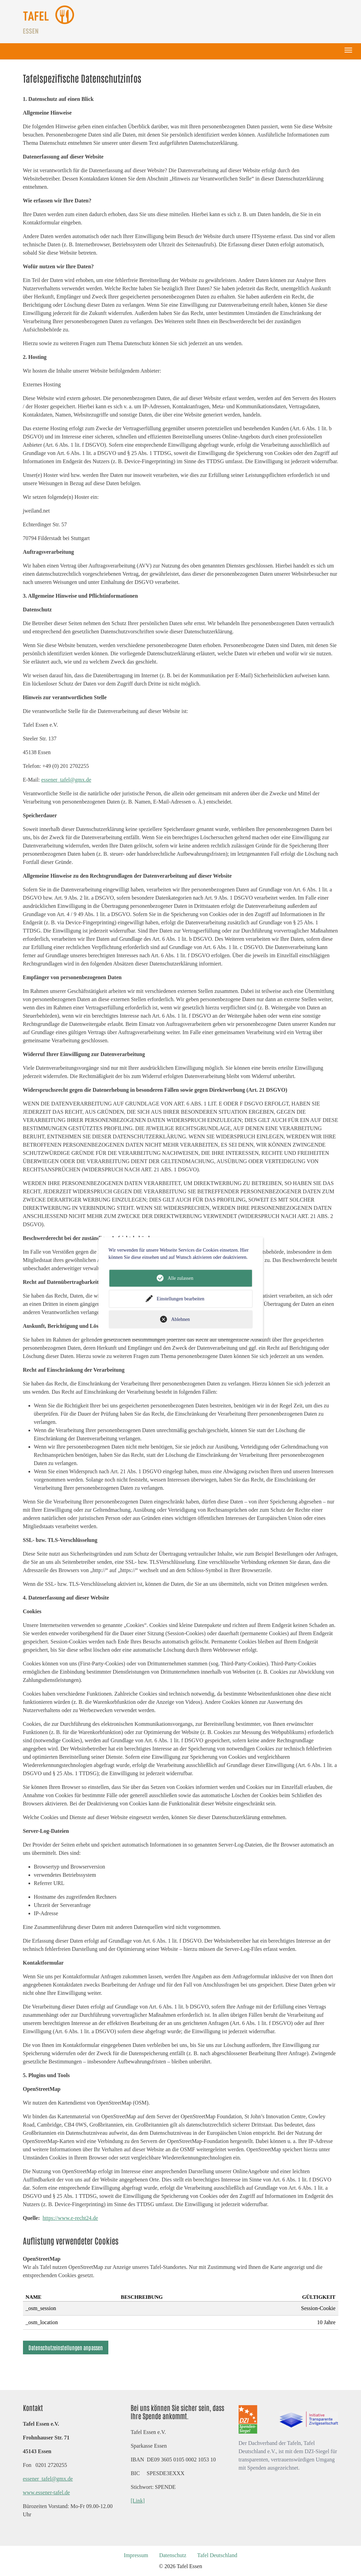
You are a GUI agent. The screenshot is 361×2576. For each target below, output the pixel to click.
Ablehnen (180, 1319)
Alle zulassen (180, 1278)
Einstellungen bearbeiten (180, 1298)
